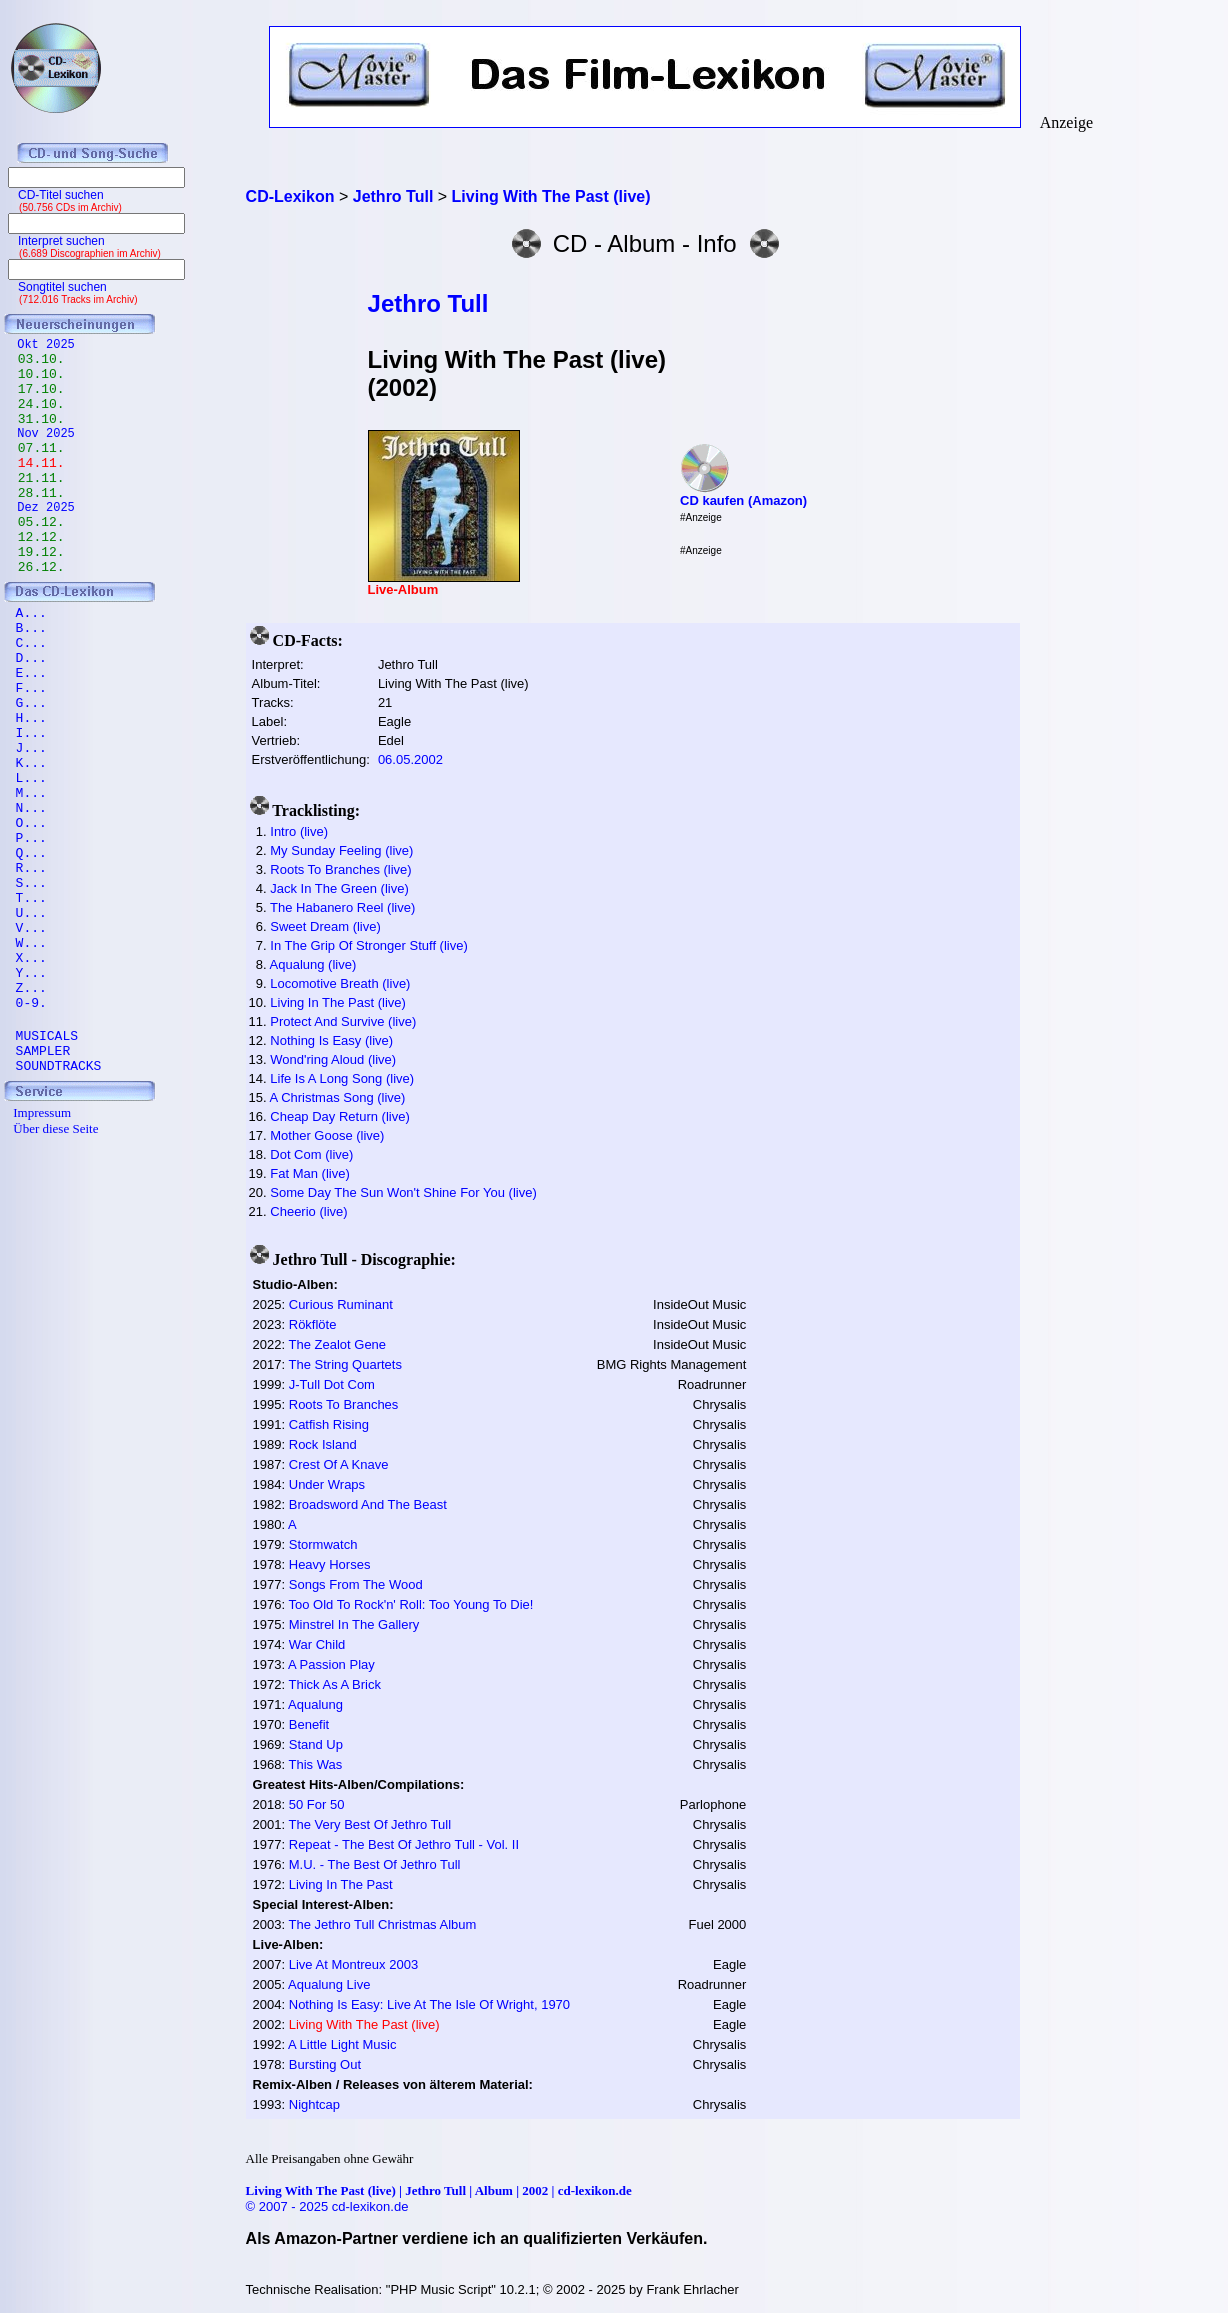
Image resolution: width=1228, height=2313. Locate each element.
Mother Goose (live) (327, 1135)
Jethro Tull (428, 303)
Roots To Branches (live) (340, 869)
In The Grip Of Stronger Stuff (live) (369, 945)
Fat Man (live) (309, 1173)
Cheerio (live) (308, 1211)
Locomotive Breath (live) (340, 983)
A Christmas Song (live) (338, 1097)
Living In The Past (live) (338, 1002)
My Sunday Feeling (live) (341, 850)
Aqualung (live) (313, 964)
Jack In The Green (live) (339, 888)
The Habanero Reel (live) (342, 907)
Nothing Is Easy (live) (331, 1040)
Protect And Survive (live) (343, 1021)
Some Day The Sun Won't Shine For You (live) (403, 1192)
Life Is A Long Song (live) (342, 1078)
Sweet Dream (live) (325, 926)
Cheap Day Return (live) (339, 1116)
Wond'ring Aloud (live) (333, 1059)
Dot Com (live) (311, 1154)
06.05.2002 (410, 759)
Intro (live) (299, 831)
